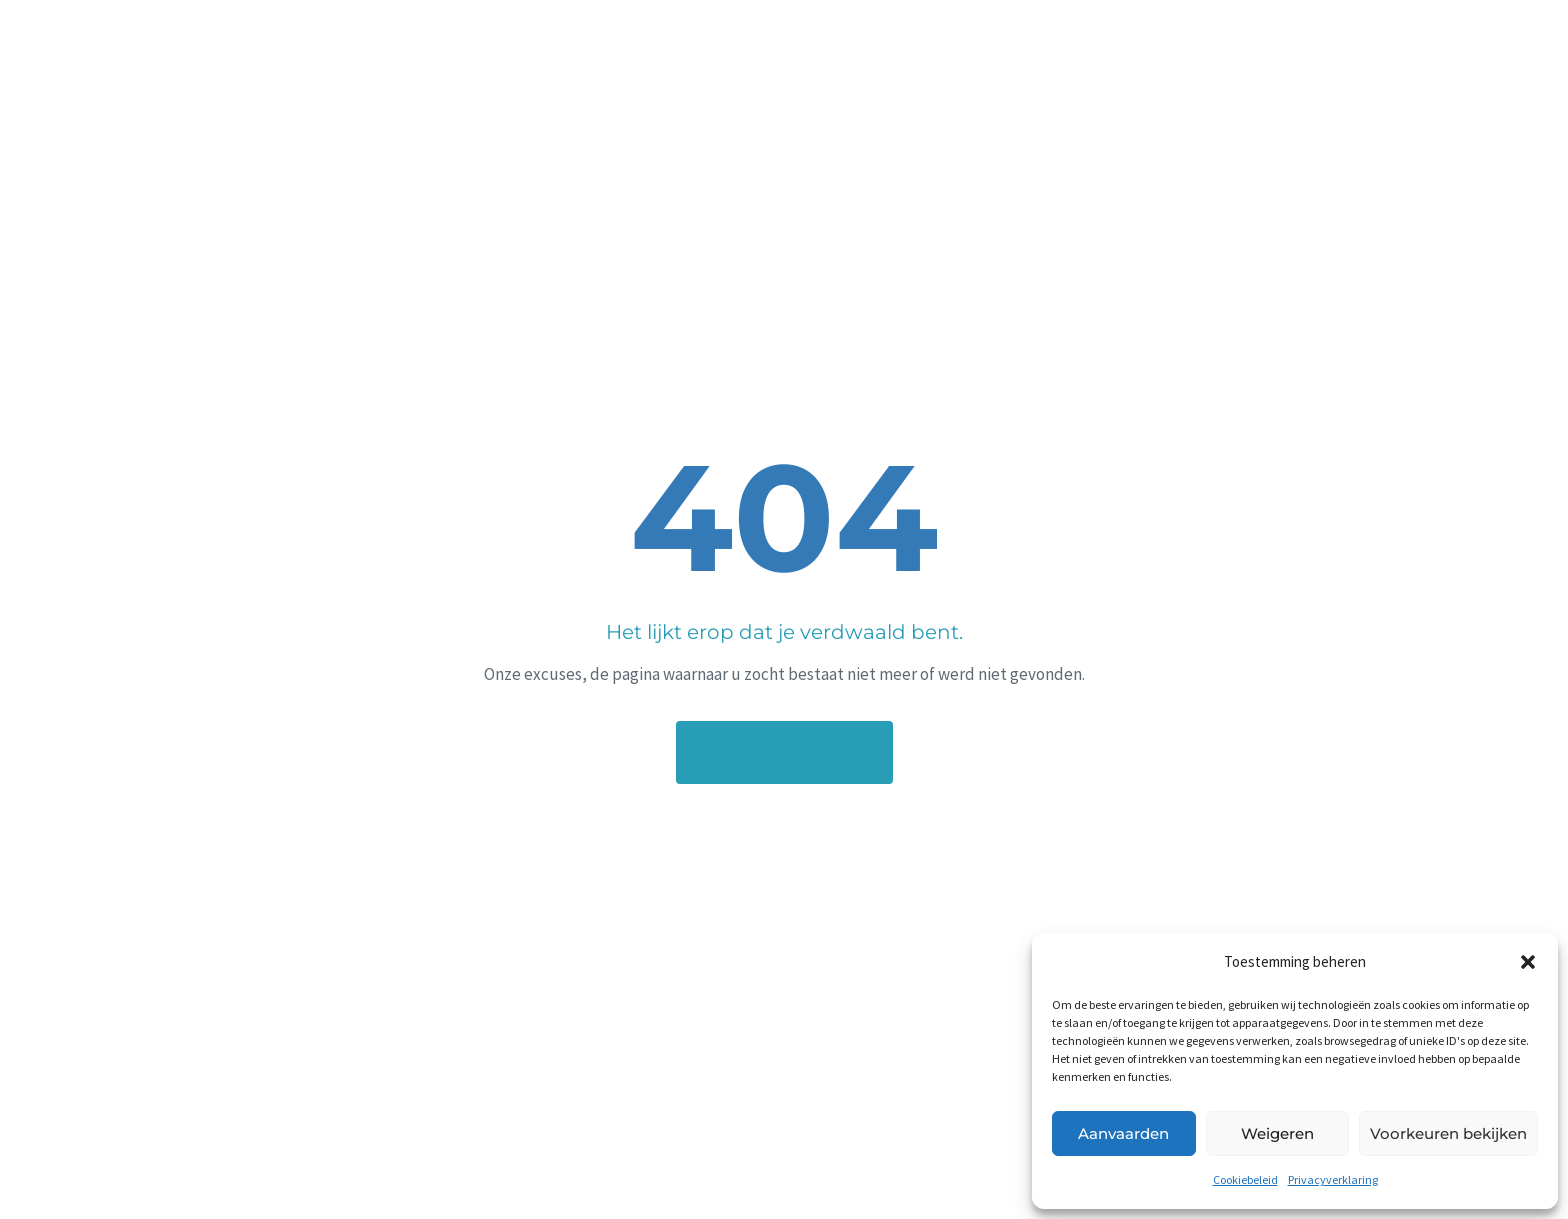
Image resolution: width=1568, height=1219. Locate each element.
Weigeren (1277, 1133)
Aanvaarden (1123, 1133)
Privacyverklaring (1333, 1179)
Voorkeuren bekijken (1448, 1133)
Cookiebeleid (1245, 1179)
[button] (1528, 962)
